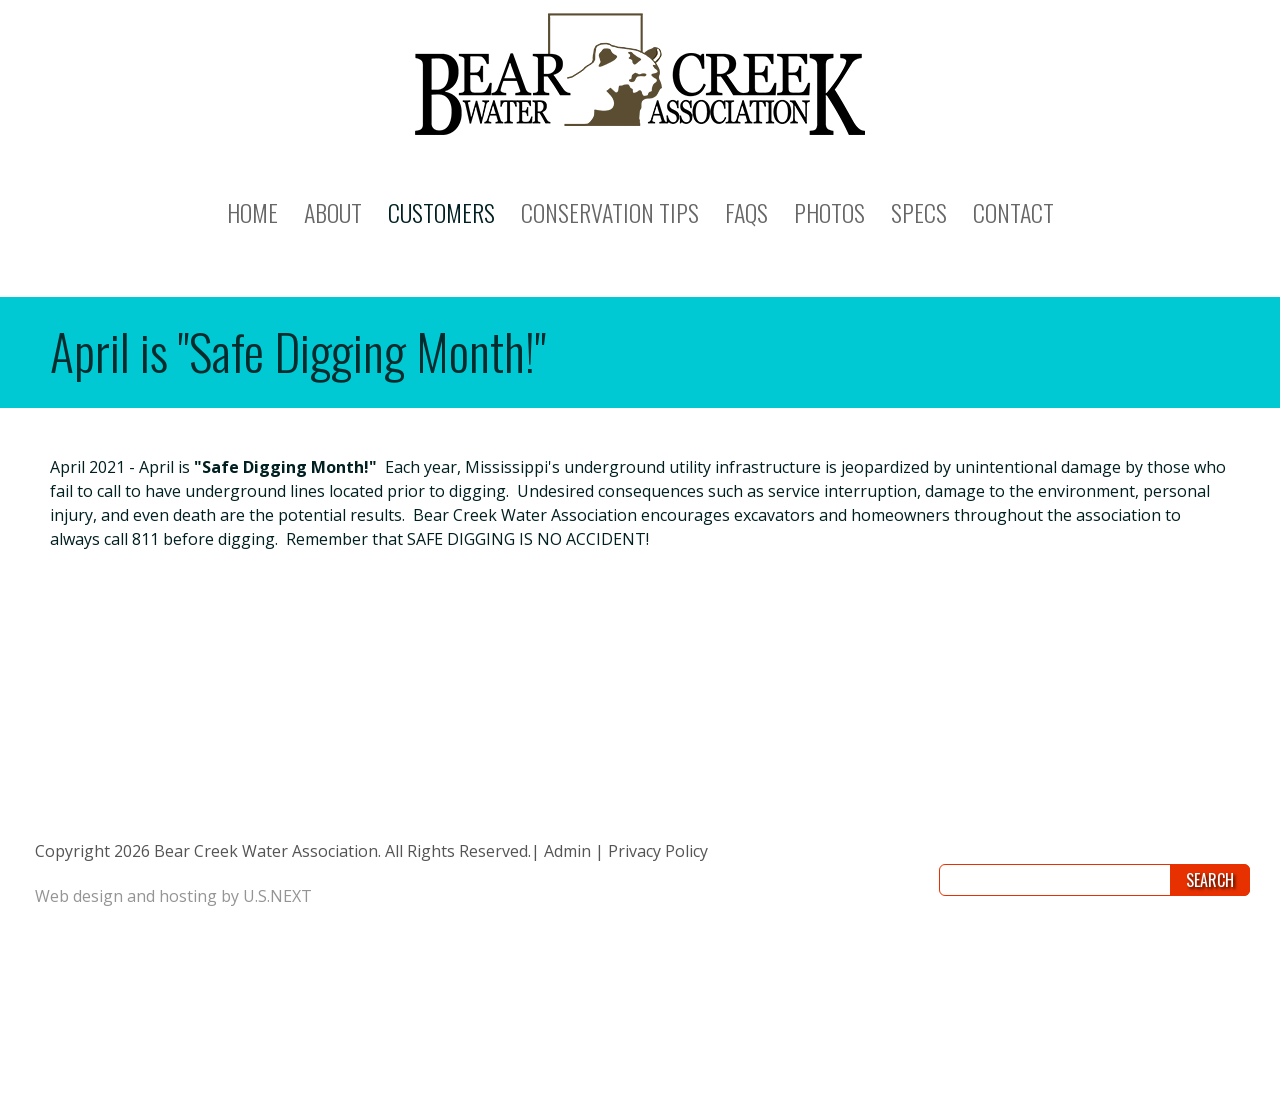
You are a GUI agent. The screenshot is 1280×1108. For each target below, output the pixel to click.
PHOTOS (829, 212)
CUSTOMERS (441, 212)
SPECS (919, 212)
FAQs (746, 212)
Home (252, 212)
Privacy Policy (658, 851)
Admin (567, 851)
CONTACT (1013, 212)
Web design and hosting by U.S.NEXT (173, 896)
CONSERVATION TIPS (610, 212)
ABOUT (333, 212)
